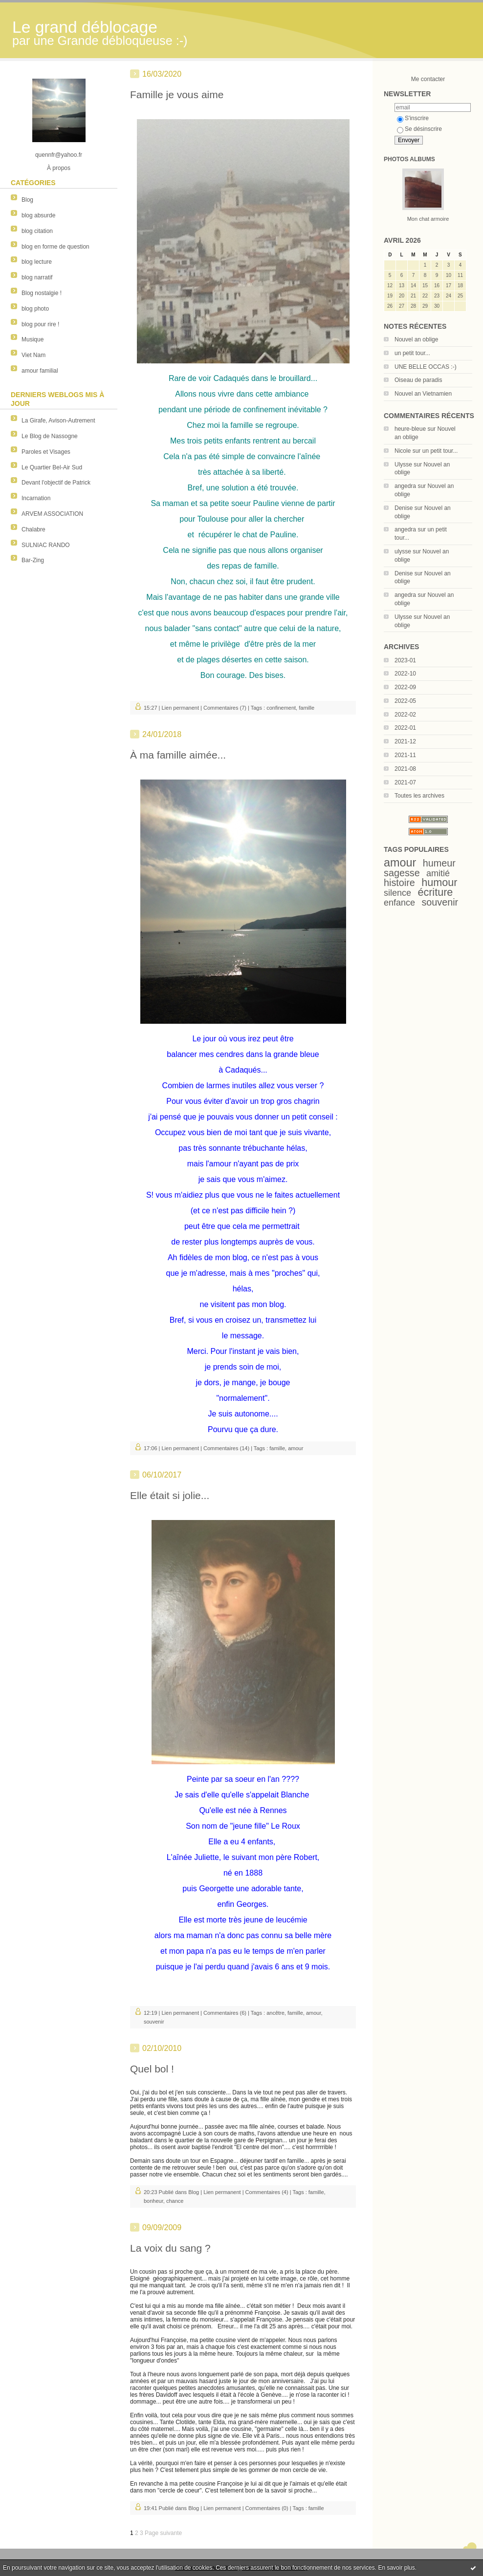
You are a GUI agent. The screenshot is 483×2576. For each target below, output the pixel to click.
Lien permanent (180, 708)
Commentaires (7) (224, 708)
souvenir (439, 902)
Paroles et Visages (46, 451)
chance (174, 2201)
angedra (405, 486)
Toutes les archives (419, 795)
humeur (439, 863)
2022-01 (405, 727)
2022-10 (405, 673)
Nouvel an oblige (416, 339)
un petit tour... (412, 353)
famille (306, 708)
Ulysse (403, 464)
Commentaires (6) (224, 2013)
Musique (33, 339)
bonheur (153, 2201)
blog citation (37, 231)
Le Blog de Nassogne (50, 436)
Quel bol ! (152, 2068)
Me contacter (428, 79)
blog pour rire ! (40, 324)
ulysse (403, 551)
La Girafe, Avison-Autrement (58, 420)
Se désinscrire (419, 129)
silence (397, 893)
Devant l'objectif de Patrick (56, 482)
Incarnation (36, 498)
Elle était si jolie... (169, 1495)
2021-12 (405, 741)
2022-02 (405, 714)
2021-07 (405, 782)
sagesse (402, 872)
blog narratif (37, 277)
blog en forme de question (55, 246)
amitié (438, 873)
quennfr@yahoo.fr (58, 154)
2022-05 (405, 700)
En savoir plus (396, 2567)
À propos (58, 168)
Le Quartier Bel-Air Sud (52, 467)
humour (439, 882)
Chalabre (33, 529)
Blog (27, 199)
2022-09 (405, 687)
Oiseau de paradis (418, 380)
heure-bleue (410, 428)
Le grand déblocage (84, 27)
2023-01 (405, 660)
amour (400, 862)
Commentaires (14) (226, 1448)
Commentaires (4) (266, 2192)
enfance (399, 903)
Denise (404, 508)
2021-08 (405, 768)
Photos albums (409, 159)
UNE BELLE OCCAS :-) (426, 366)
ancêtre (275, 2013)
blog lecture (37, 261)
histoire (399, 882)
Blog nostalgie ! (42, 293)
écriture (435, 892)
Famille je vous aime (176, 94)
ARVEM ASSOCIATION (52, 513)
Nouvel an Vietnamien (423, 393)
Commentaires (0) (266, 2508)
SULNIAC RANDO (46, 545)
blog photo (35, 308)
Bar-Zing (33, 560)
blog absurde (38, 215)
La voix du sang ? (170, 2248)
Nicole (403, 450)
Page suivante (163, 2533)
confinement (281, 708)
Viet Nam (33, 355)
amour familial (40, 370)
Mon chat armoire (428, 219)
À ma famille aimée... (178, 754)
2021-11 (405, 755)
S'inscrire (413, 118)
